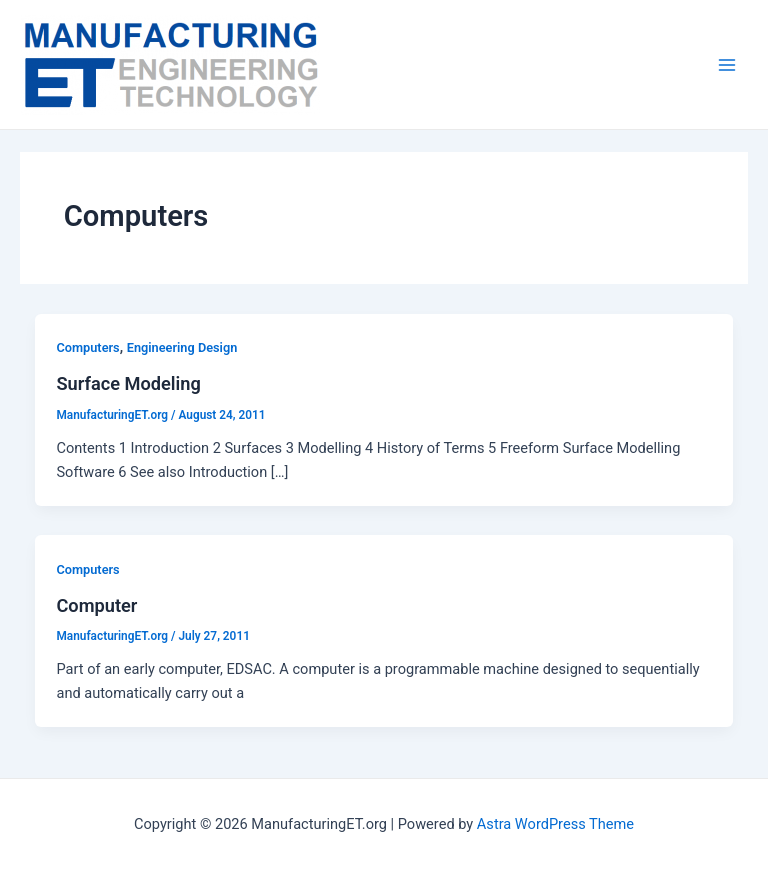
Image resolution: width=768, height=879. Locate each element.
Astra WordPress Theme (555, 824)
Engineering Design (182, 347)
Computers (87, 347)
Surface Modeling (128, 383)
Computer (96, 605)
